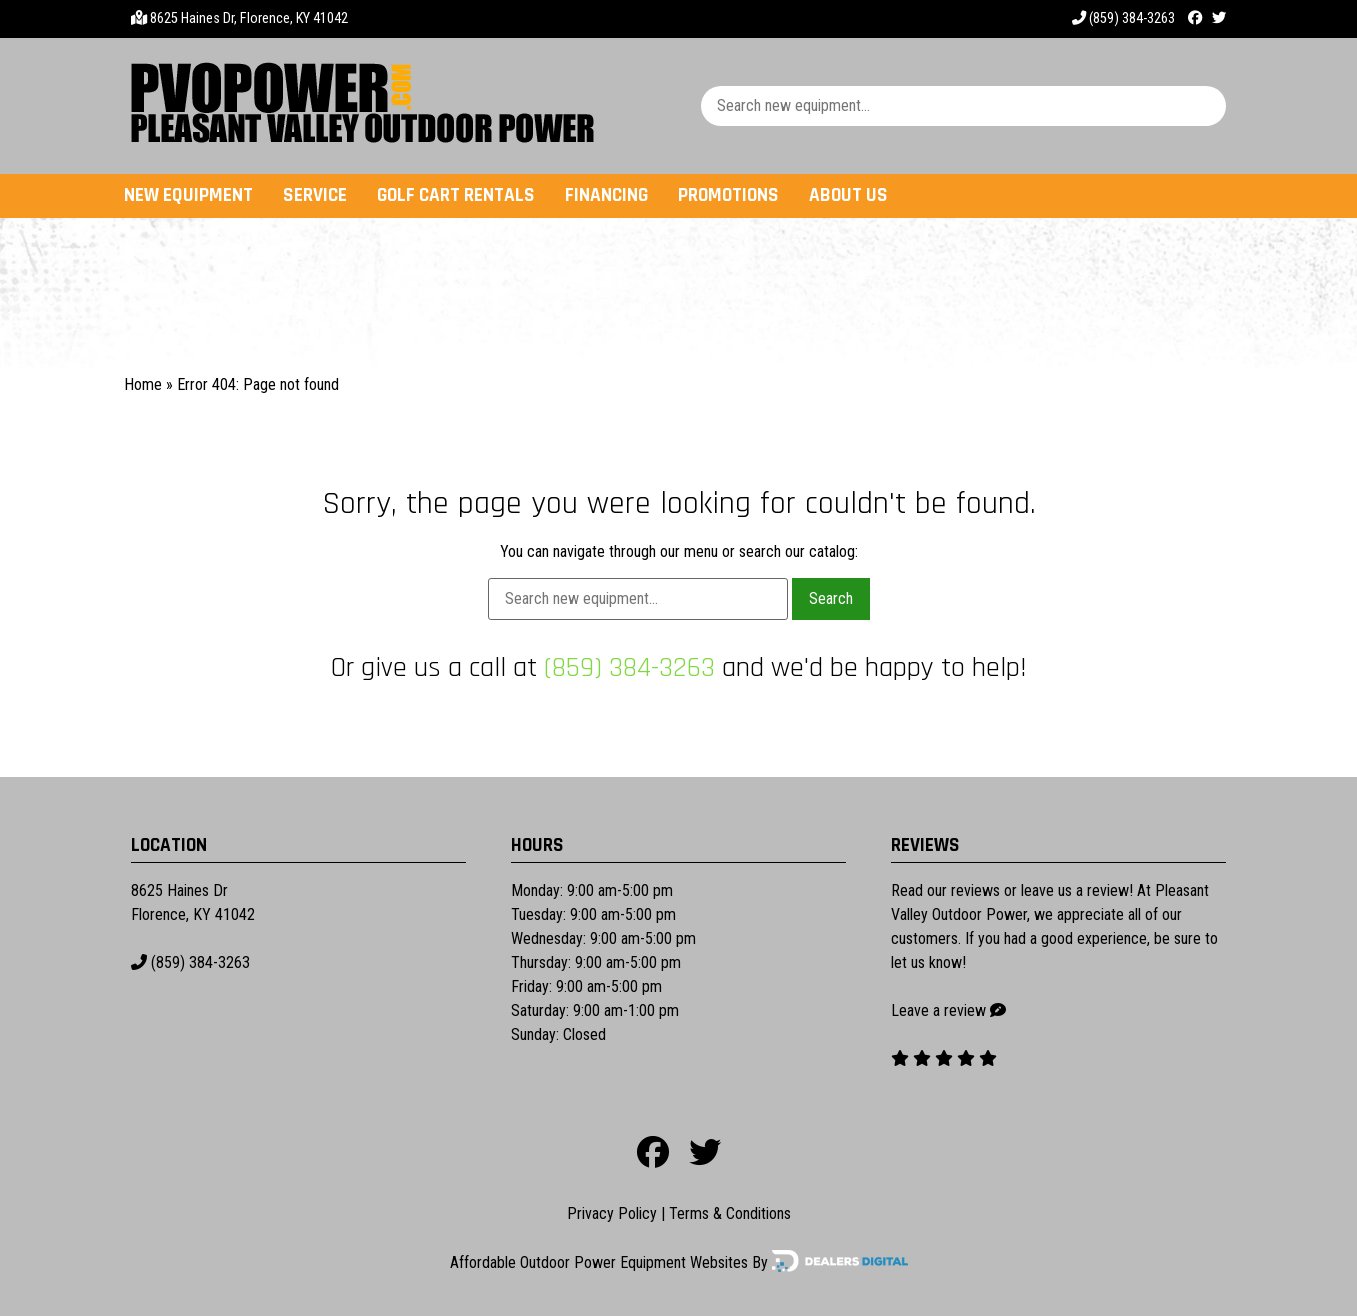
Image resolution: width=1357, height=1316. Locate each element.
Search (831, 598)
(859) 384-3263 (1123, 18)
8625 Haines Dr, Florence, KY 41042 (249, 18)
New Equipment (188, 195)
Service (315, 195)
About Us (848, 195)
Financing (606, 195)
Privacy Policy (612, 1213)
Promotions (728, 195)
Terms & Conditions (730, 1213)
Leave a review (938, 1010)
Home (143, 384)
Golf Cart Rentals (456, 195)
